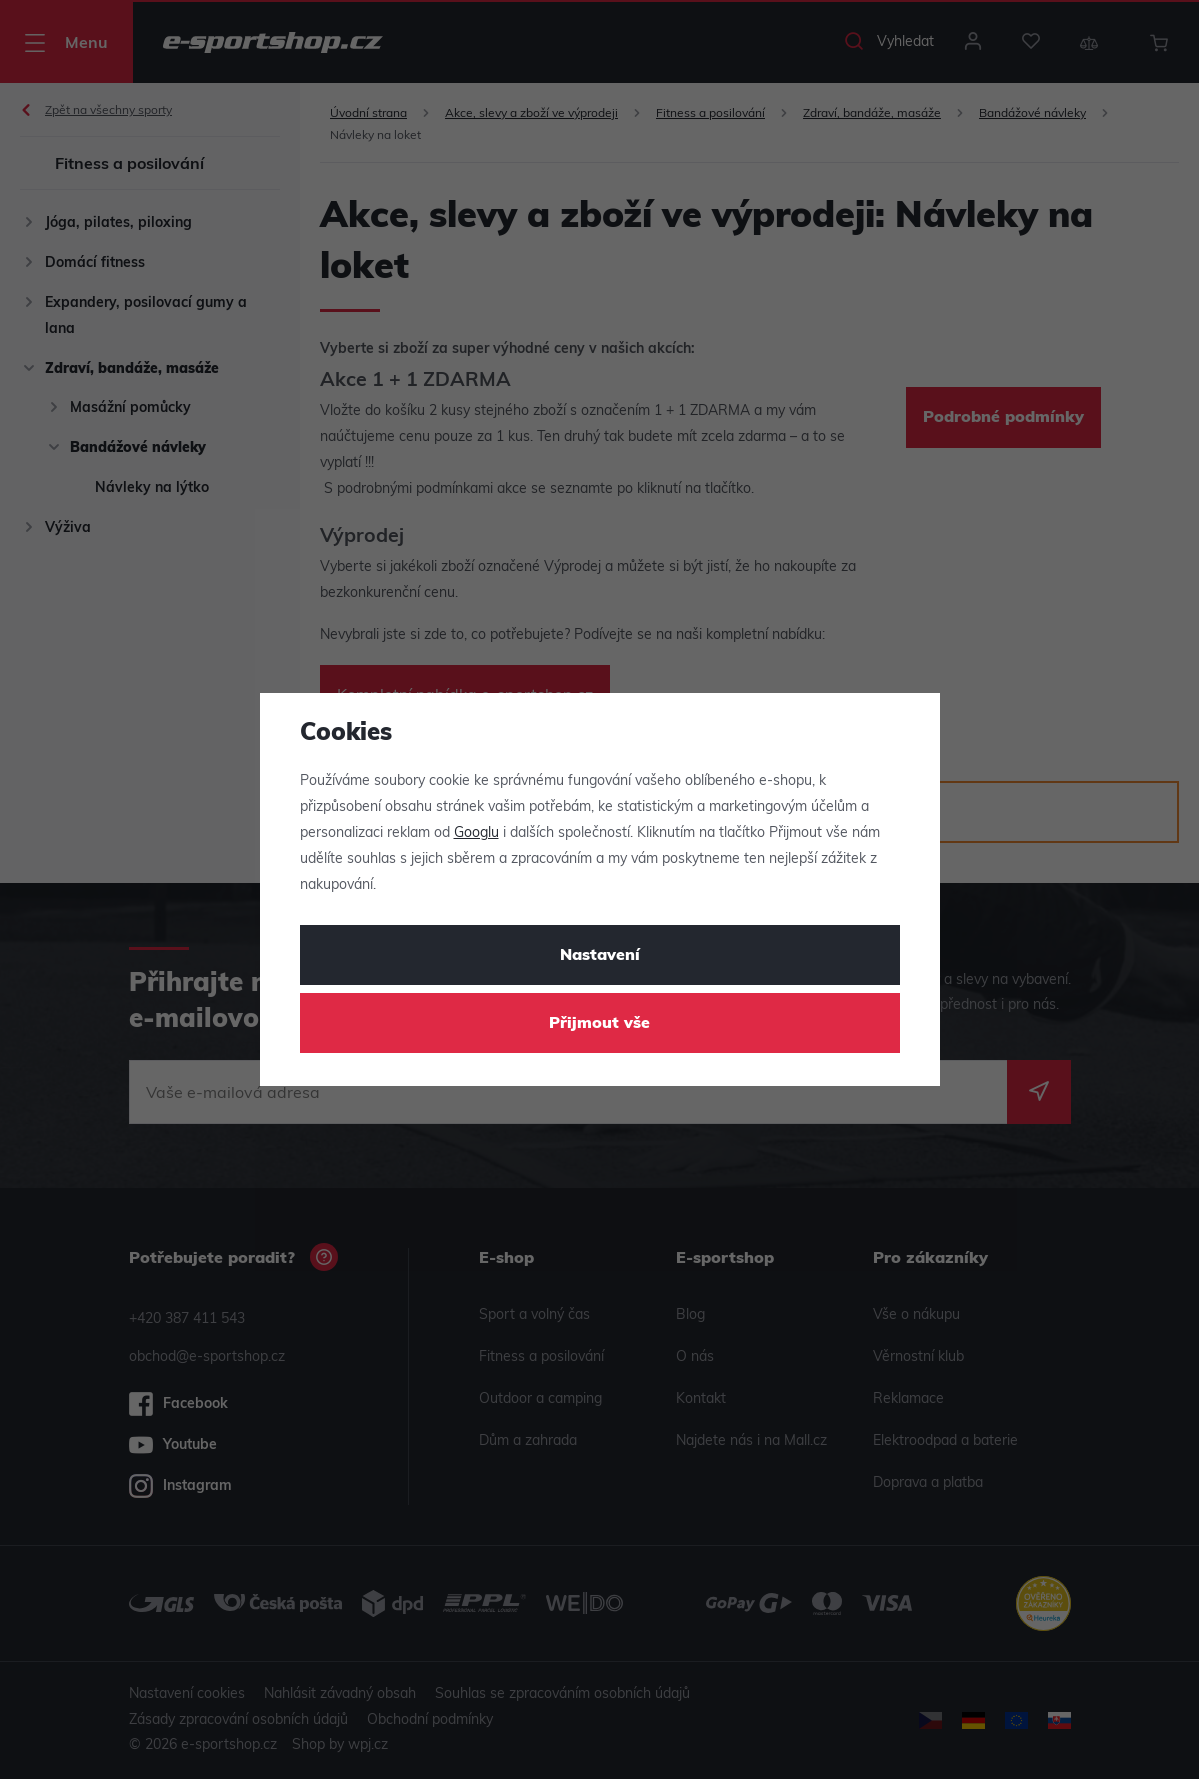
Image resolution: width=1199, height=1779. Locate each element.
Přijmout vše (599, 1024)
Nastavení (600, 956)
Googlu (476, 833)
